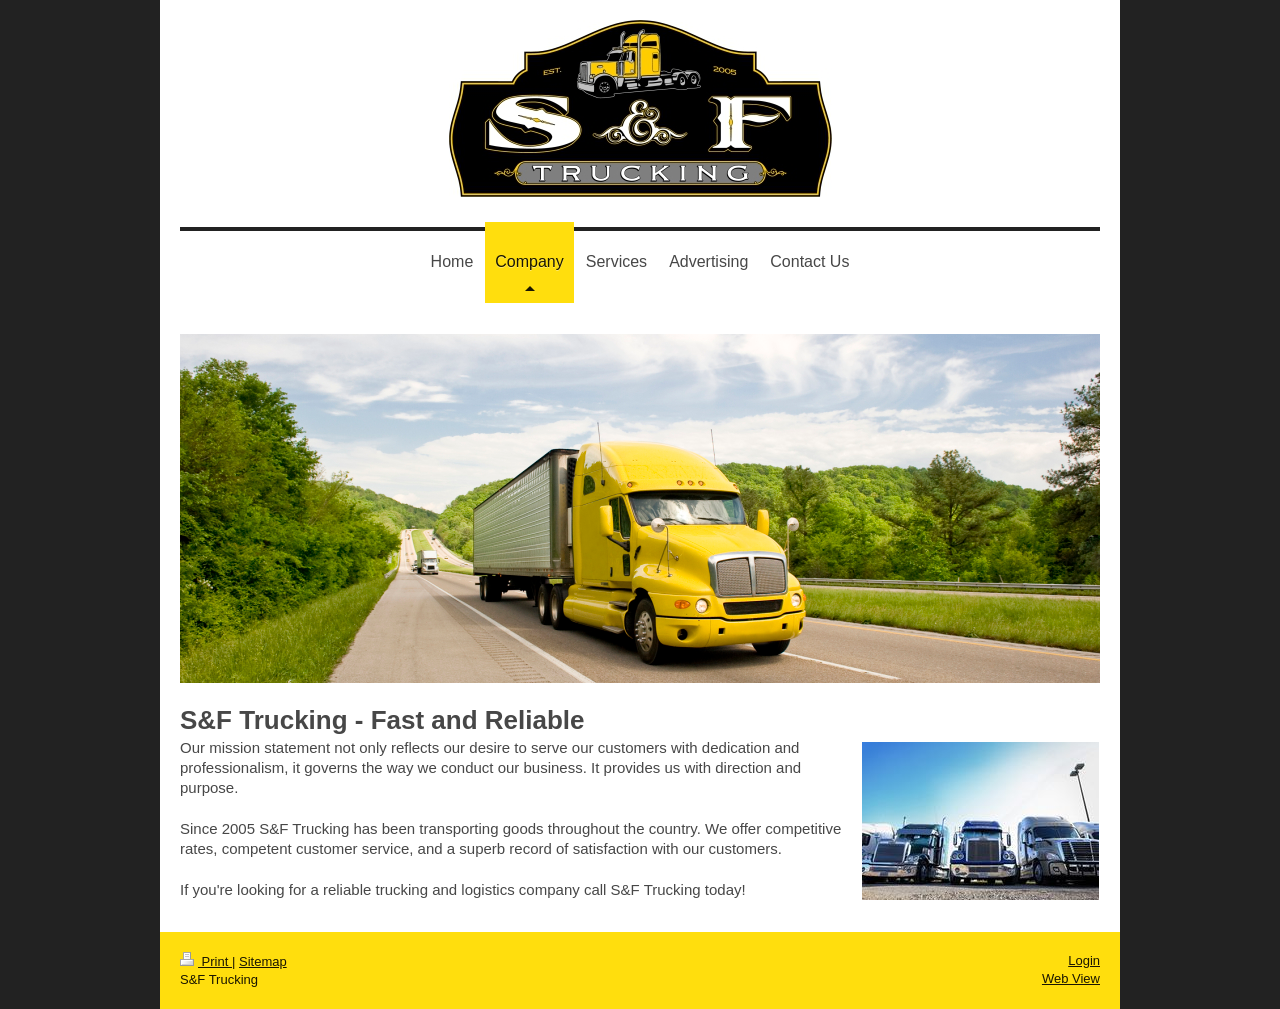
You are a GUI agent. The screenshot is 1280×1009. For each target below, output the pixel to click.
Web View (1071, 978)
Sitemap (263, 961)
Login (1084, 960)
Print (206, 961)
